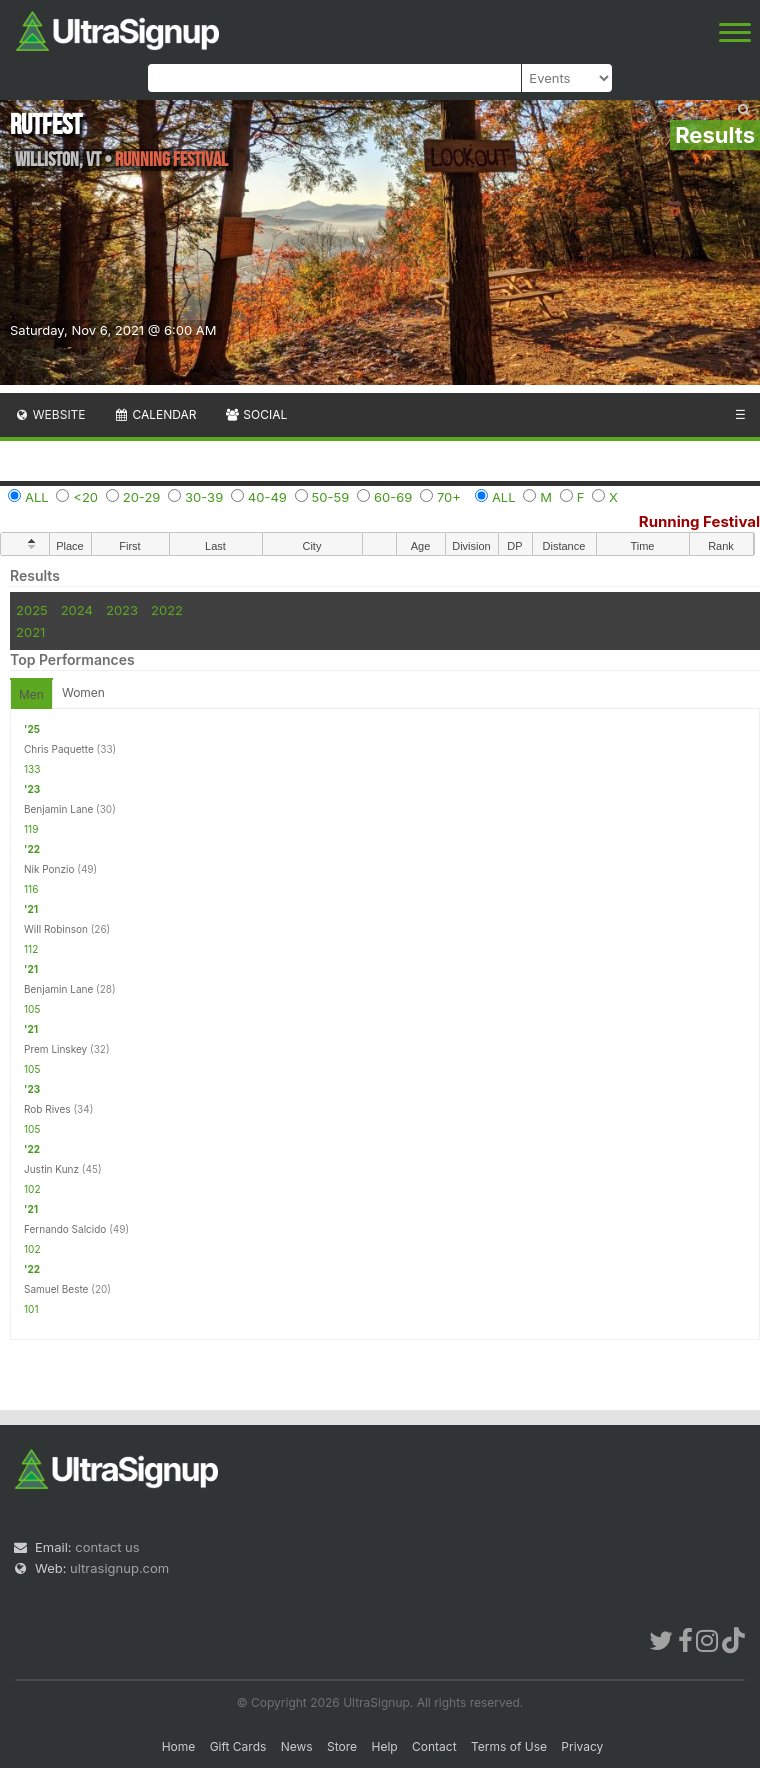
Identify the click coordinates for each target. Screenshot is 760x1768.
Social (255, 414)
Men (31, 694)
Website (50, 414)
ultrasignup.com (119, 1568)
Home (179, 1746)
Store (342, 1746)
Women (83, 692)
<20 (85, 497)
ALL (37, 497)
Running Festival (699, 521)
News (297, 1746)
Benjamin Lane (58, 809)
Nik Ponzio (49, 869)
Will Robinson (56, 929)
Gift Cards (238, 1746)
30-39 (204, 497)
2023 (122, 610)
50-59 (331, 497)
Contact (434, 1746)
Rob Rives (47, 1109)
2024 (77, 610)
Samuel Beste (56, 1289)
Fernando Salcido (65, 1229)
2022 (167, 610)
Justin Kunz (51, 1169)
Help (384, 1746)
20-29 (142, 497)
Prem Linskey (55, 1049)
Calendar (155, 414)
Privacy (582, 1746)
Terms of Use (509, 1746)
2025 (32, 610)
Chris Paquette (59, 749)
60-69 (393, 497)
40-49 (267, 497)
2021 (30, 632)
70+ (449, 497)
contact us (107, 1547)
